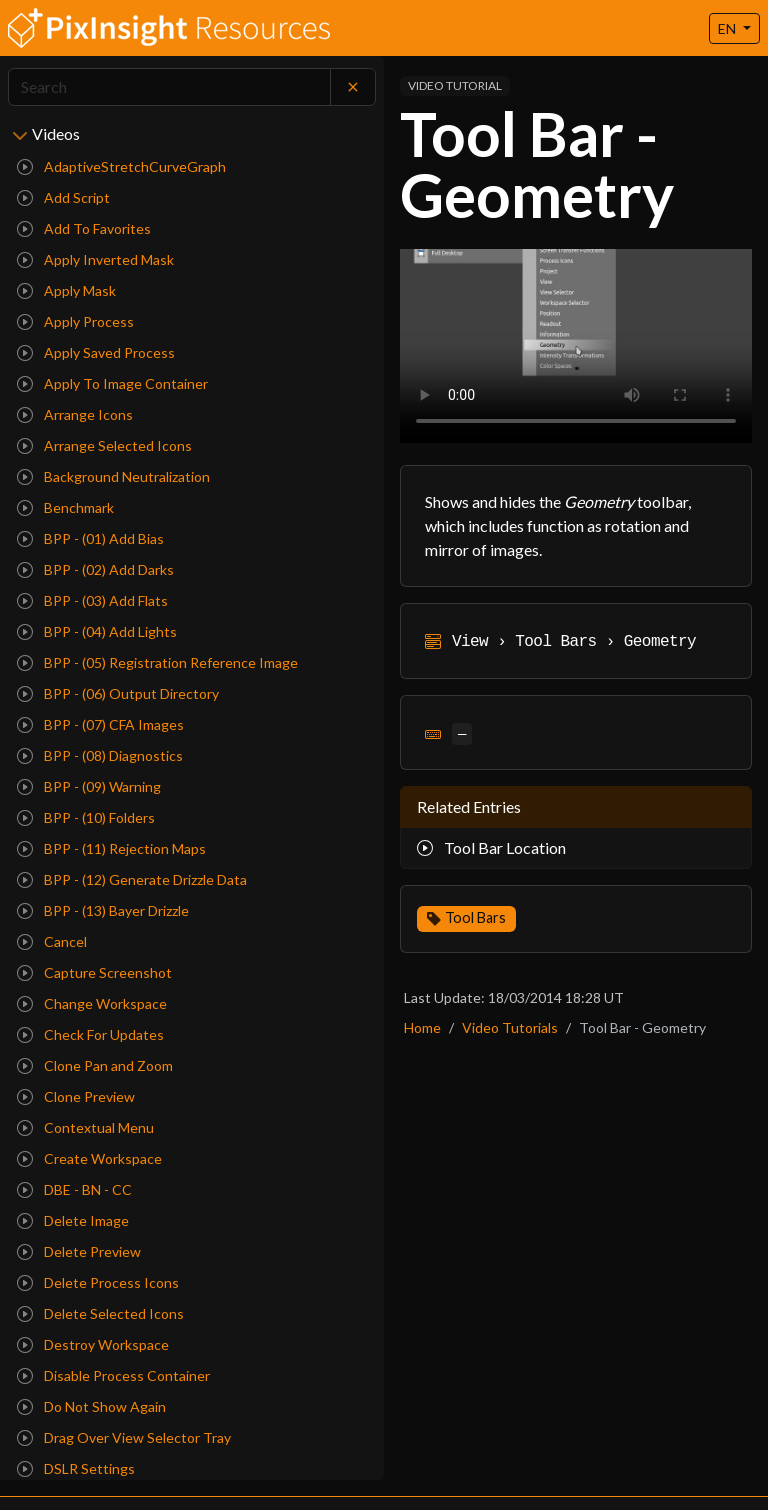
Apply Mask (66, 290)
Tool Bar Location (491, 847)
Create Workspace (89, 1158)
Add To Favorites (84, 228)
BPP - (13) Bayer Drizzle (103, 910)
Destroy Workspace (93, 1344)
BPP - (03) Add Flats (92, 600)
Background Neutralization (113, 476)
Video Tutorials (510, 1027)
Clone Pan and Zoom (95, 1065)
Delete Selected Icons (100, 1313)
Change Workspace (92, 1003)
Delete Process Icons (98, 1282)
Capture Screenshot (94, 972)
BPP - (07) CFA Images (100, 724)
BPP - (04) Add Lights (97, 631)
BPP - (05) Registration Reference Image (157, 662)
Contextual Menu (85, 1127)
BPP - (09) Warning (89, 786)
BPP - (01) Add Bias (90, 538)
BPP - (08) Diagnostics (100, 755)
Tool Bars (475, 917)
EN (728, 28)
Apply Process (75, 321)
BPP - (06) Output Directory (118, 693)
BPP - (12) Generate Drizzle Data (132, 879)
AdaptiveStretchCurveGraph (121, 166)
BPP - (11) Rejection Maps (111, 848)
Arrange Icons (75, 414)
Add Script (63, 197)
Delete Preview (79, 1251)
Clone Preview (76, 1096)
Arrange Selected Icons (104, 445)
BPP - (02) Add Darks (95, 569)
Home (422, 1027)
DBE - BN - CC (74, 1189)
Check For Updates (90, 1034)
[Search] (169, 87)
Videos (56, 133)
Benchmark (65, 507)
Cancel (52, 941)
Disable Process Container (113, 1375)
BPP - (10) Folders (86, 817)
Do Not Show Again (91, 1406)
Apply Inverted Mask (95, 259)
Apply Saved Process (96, 352)
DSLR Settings (76, 1468)
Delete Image (73, 1220)
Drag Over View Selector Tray (124, 1437)
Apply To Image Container (112, 383)
